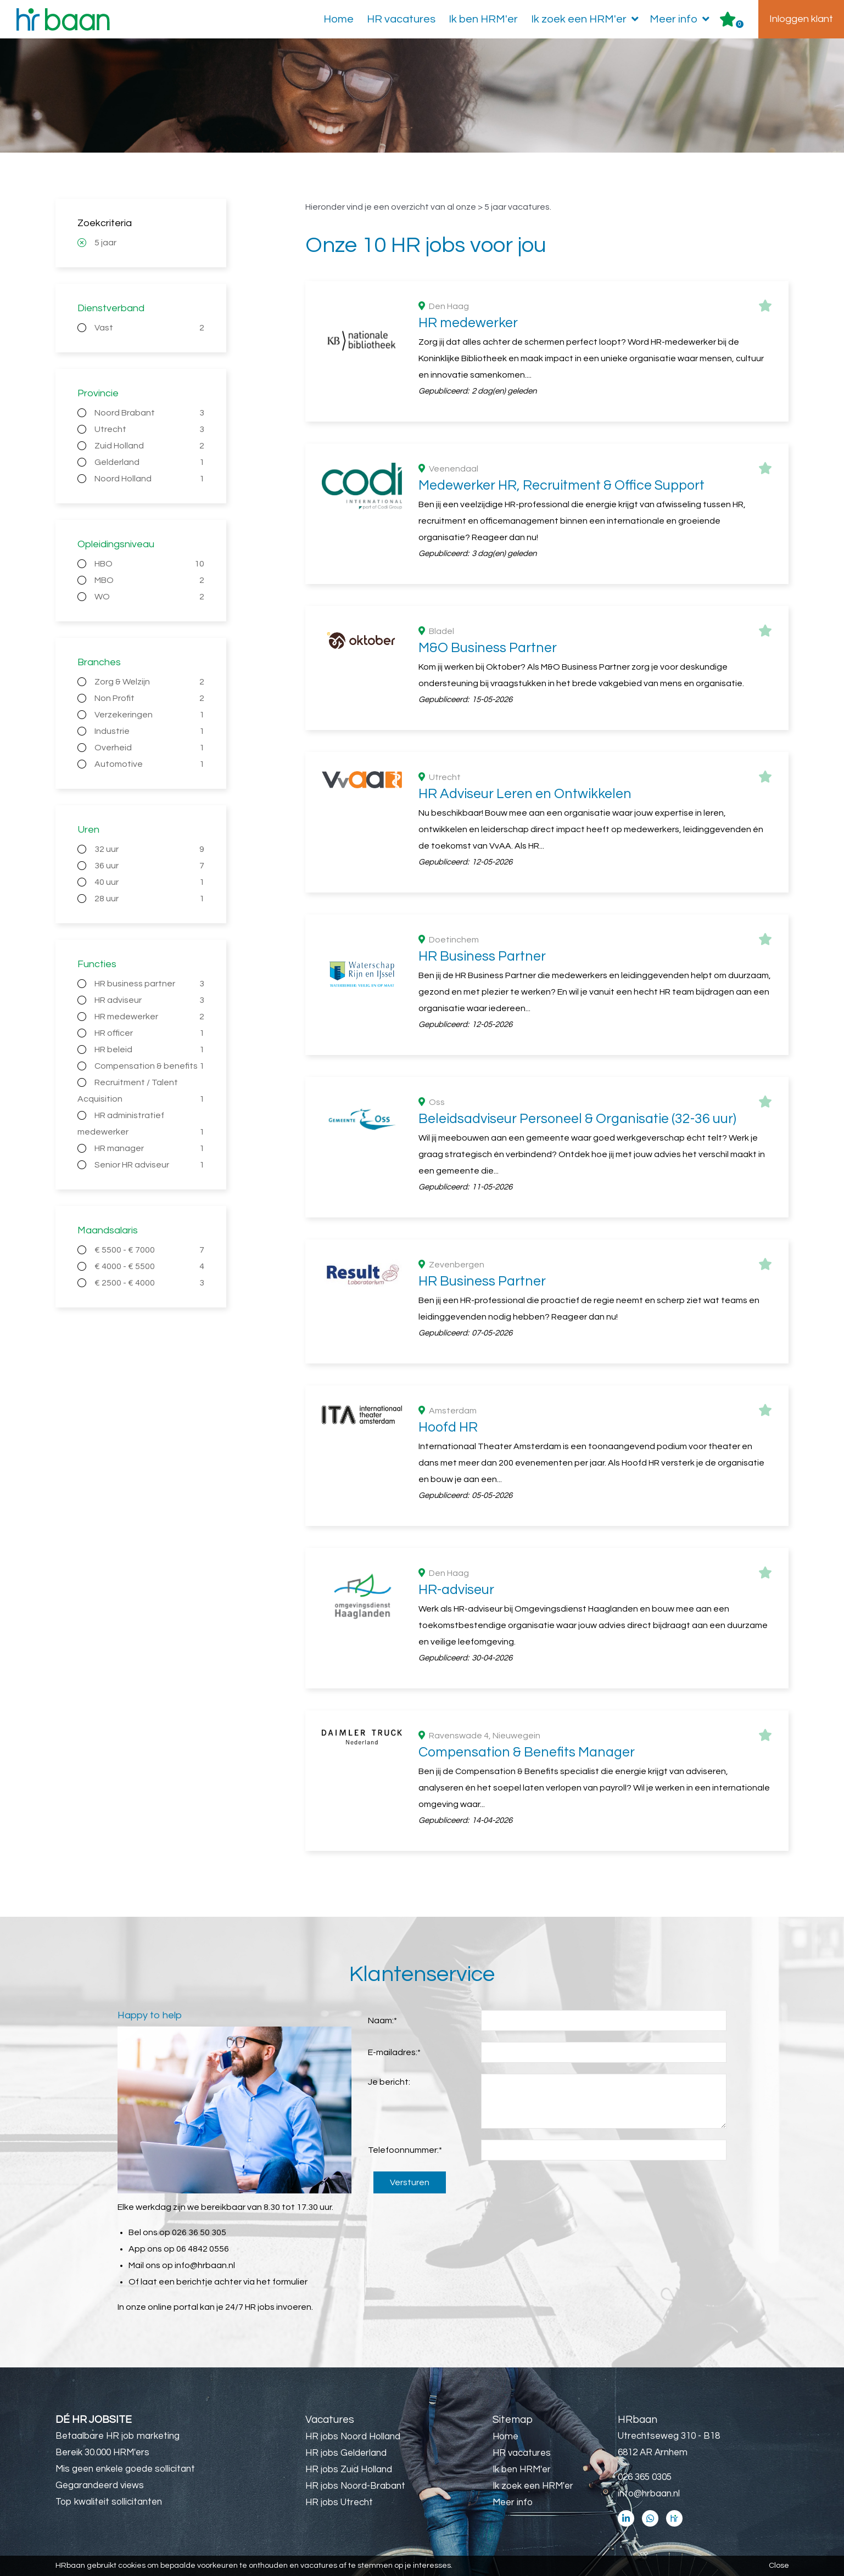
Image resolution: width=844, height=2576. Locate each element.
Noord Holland (149, 478)
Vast (149, 327)
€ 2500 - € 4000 (149, 1283)
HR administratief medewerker (141, 1125)
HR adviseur (149, 1000)
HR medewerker (149, 1016)
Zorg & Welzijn (149, 682)
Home (338, 19)
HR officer (149, 1033)
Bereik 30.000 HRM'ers (102, 2452)
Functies (96, 964)
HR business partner (149, 983)
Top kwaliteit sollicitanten (108, 2502)
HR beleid (149, 1049)
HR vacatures (401, 19)
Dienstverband (110, 308)
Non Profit (149, 698)
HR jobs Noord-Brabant (355, 2486)
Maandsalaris (107, 1230)
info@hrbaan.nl (205, 2265)
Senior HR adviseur (149, 1165)
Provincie (98, 393)
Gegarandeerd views (99, 2485)
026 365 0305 (645, 2477)
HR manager (149, 1148)
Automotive (149, 764)
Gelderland (149, 462)
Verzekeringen (149, 714)
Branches (99, 662)
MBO (149, 580)
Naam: (382, 2020)
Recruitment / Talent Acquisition (141, 1092)
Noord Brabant (149, 413)
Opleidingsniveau (115, 544)
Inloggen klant (801, 19)
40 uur (149, 882)
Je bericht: (389, 2082)
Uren (88, 829)
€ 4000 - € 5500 (149, 1266)
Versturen (409, 2182)
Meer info (682, 19)
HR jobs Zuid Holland (348, 2469)
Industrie (149, 731)
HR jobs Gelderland (346, 2453)
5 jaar (105, 242)
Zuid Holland (149, 445)
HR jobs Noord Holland (352, 2437)
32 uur (149, 849)
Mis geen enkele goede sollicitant (125, 2469)
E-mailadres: (394, 2052)
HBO (149, 563)
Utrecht (149, 429)
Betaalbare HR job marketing (117, 2436)
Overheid (149, 747)
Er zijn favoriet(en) (740, 24)
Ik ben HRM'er (483, 19)
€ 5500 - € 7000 (149, 1250)
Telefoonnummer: (405, 2150)
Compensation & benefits (149, 1066)
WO (149, 596)
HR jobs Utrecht (339, 2502)
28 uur (149, 898)
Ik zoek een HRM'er (587, 19)
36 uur (149, 865)
